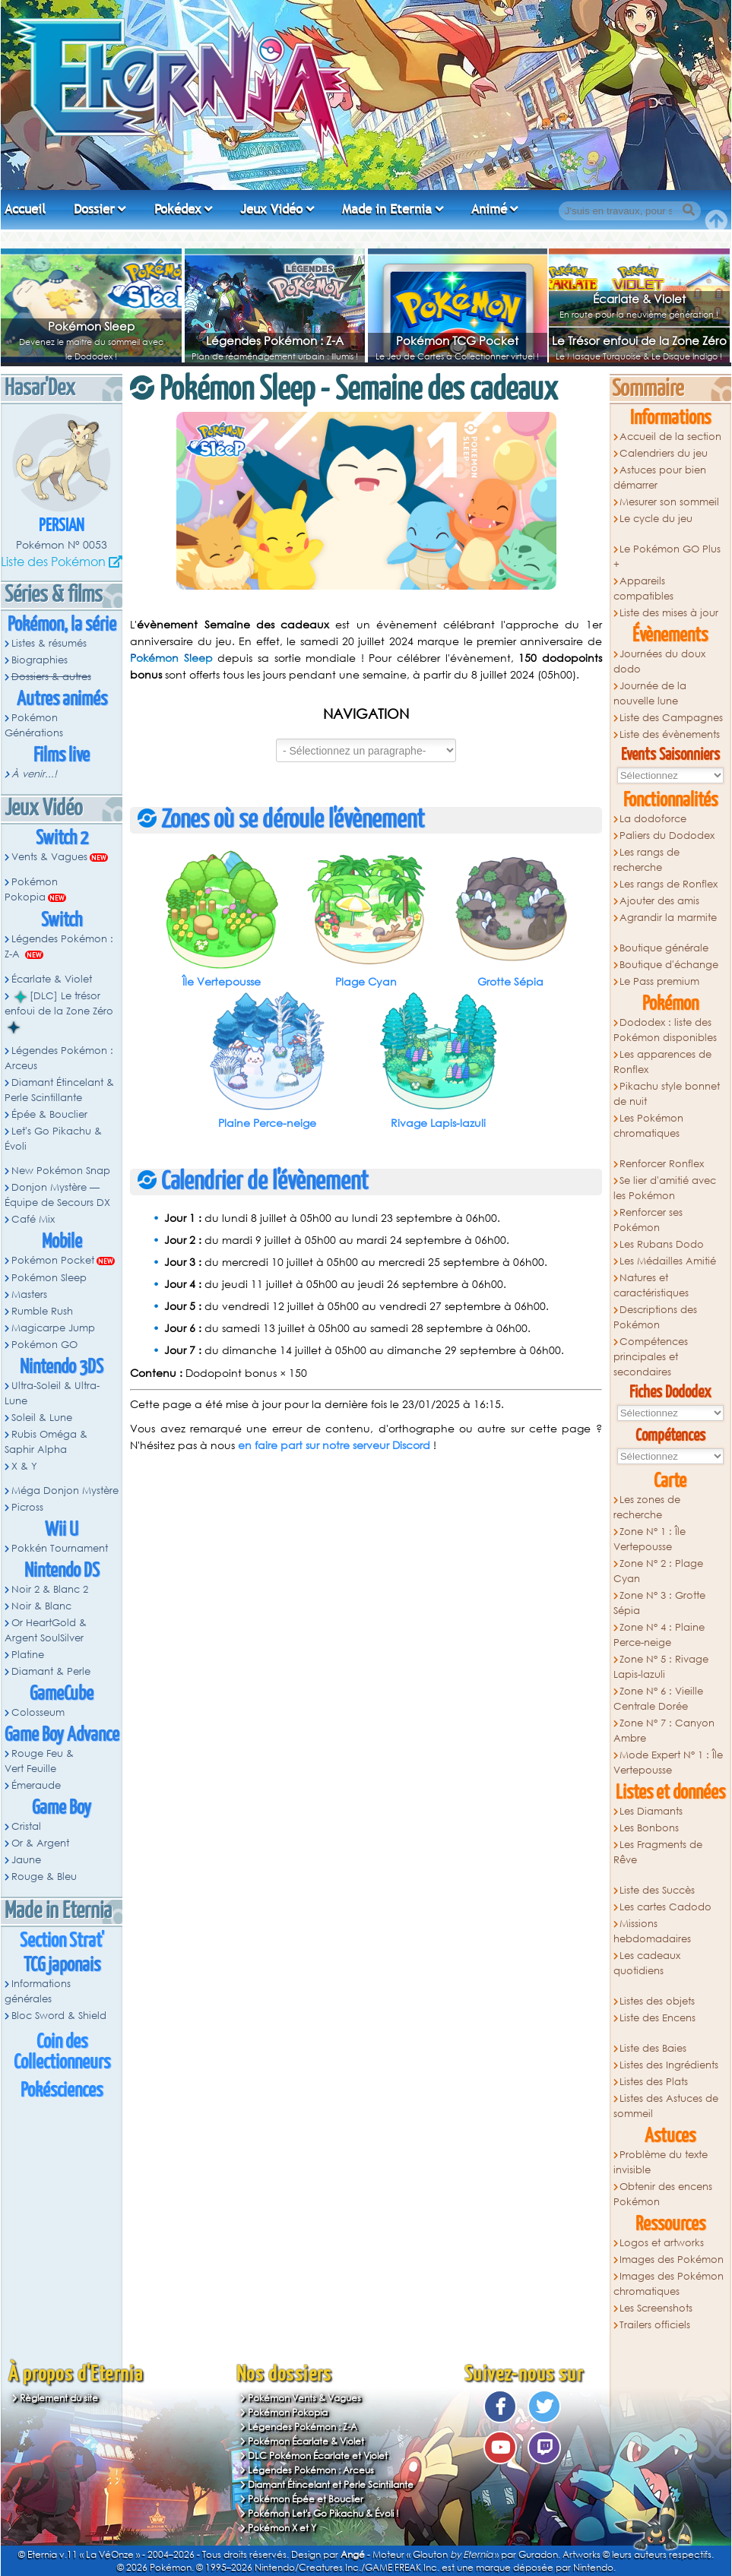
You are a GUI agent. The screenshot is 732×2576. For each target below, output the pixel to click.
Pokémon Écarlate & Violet (306, 2441)
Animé (489, 209)
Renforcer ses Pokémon (648, 1220)
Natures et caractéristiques (651, 1285)
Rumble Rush (42, 1311)
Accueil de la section (670, 436)
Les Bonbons (649, 1827)
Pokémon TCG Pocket (457, 340)
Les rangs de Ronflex (669, 884)
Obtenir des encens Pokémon (663, 2194)
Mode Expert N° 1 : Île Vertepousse (668, 1762)
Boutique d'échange (669, 964)
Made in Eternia (387, 209)
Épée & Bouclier (49, 1114)
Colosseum (38, 1712)
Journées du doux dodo (659, 661)
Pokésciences (62, 2090)
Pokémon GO (44, 1344)
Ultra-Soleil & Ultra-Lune (52, 1393)
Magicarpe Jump (53, 1327)
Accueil (25, 209)
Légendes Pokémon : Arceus (59, 1058)
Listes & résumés (49, 643)
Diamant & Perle (50, 1671)
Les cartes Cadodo (665, 1906)
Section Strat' (62, 1941)
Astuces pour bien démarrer (660, 478)
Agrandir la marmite (668, 917)
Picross (27, 1507)
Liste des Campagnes (671, 717)
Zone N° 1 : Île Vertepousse (649, 1539)
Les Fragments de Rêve (658, 1852)
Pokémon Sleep (91, 326)
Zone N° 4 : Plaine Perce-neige (659, 1635)
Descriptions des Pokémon (655, 1317)
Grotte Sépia (510, 981)
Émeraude (36, 1785)
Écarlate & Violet (639, 298)
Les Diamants (651, 1811)
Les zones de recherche (647, 1507)
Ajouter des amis (659, 900)
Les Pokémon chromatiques (648, 1126)
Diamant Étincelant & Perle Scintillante (59, 1090)
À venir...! (34, 773)
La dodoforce (653, 818)
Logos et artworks (662, 2242)
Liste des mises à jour (669, 612)
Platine (27, 1654)
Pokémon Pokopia (31, 889)
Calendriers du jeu (664, 453)
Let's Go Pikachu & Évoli (53, 1139)
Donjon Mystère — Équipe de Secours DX (57, 1195)
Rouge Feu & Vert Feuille (39, 1761)
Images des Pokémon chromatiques (668, 2284)
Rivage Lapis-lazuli (438, 1123)
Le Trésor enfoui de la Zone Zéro (639, 340)
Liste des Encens (658, 2017)
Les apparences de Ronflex (662, 1062)
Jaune (26, 1859)
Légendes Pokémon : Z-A (275, 340)
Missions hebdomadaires (652, 1931)
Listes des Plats (654, 2081)
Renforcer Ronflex (662, 1163)
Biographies (39, 659)
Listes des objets (657, 2001)
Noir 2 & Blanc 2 (49, 1589)
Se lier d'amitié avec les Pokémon (665, 1188)
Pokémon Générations (34, 725)
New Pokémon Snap (60, 1170)
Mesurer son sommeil (669, 501)
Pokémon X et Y (282, 2527)
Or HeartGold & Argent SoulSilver (46, 1630)
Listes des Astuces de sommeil (666, 2106)
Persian (61, 526)
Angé (353, 2554)
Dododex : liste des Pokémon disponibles (665, 1030)
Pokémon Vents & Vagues (304, 2397)
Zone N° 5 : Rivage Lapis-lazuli (661, 1667)
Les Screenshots (656, 2308)
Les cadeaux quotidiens (647, 1963)
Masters (29, 1294)
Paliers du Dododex (667, 835)
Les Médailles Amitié (668, 1261)
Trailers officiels (655, 2324)
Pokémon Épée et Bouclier (305, 2498)
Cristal (26, 1826)
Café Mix (33, 1219)
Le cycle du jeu (656, 518)
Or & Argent (40, 1843)
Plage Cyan (366, 981)
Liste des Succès (657, 1890)
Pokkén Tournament (59, 1548)
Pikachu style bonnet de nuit (667, 1094)
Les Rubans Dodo (662, 1244)
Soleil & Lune (41, 1417)
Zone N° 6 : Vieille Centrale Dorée (658, 1699)
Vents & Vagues (49, 856)
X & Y (24, 1466)
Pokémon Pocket (52, 1260)
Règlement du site (59, 2397)
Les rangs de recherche (646, 860)
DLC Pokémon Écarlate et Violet (318, 2455)
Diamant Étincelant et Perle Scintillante (331, 2484)
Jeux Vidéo (271, 209)
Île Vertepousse (221, 981)
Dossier (94, 209)
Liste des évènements (670, 734)
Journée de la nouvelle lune (650, 693)
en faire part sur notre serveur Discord (334, 1445)
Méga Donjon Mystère (65, 1490)
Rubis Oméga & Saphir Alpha (46, 1442)
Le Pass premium (659, 981)
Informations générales (38, 1991)
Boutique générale (664, 947)
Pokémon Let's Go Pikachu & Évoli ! (323, 2513)
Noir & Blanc (41, 1606)
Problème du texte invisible (660, 2162)
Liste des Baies (653, 2048)
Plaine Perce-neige (267, 1123)
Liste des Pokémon (53, 561)
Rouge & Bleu (44, 1876)
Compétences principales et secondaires (651, 1356)
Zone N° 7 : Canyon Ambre (664, 1731)
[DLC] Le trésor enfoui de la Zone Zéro (59, 1011)
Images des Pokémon (672, 2259)
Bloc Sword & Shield (58, 2015)
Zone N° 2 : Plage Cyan (658, 1571)
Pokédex (177, 209)
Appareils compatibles (643, 588)
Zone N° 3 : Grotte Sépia (659, 1603)
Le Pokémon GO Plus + (667, 557)
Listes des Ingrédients (669, 2065)
